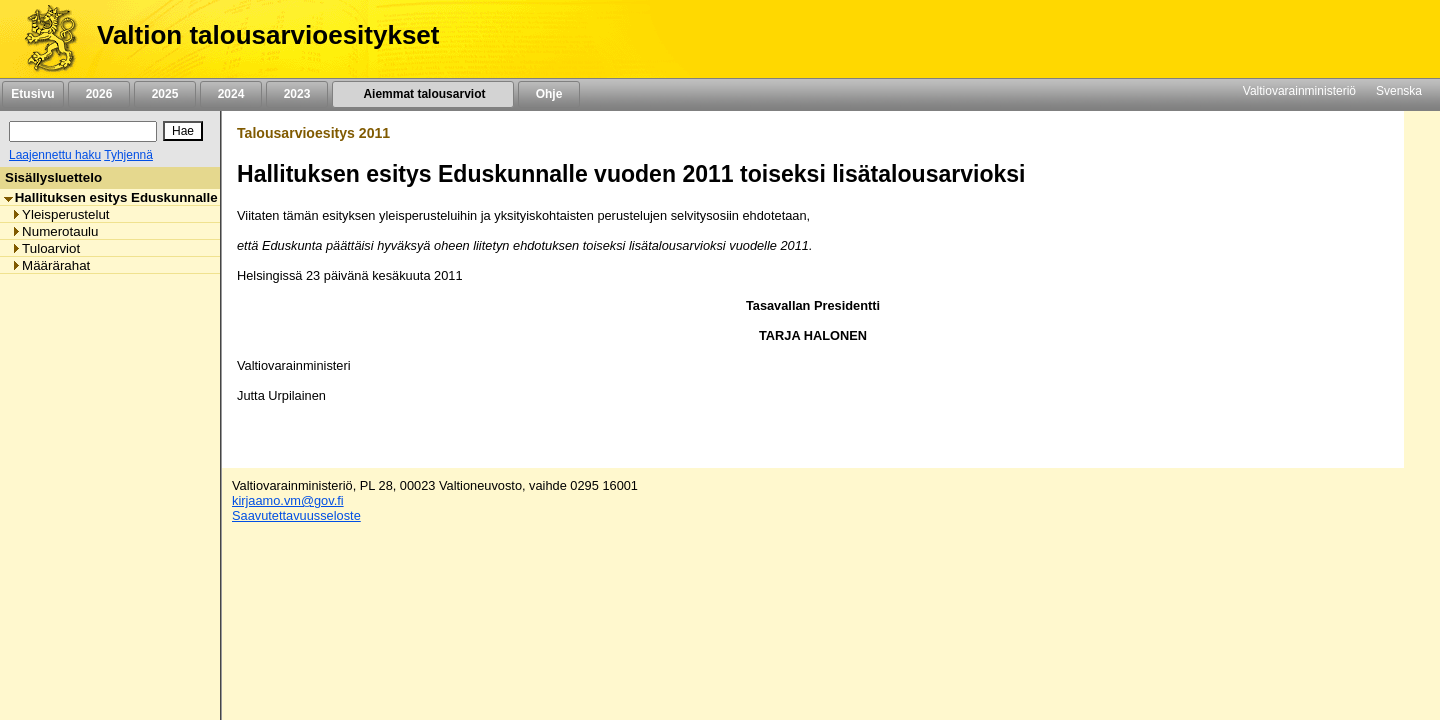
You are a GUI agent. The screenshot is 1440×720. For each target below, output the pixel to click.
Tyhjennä (128, 155)
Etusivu (32, 94)
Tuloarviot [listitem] (45, 248)
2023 (297, 94)
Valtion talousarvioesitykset (268, 35)
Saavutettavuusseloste (296, 515)
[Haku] (83, 131)
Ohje (549, 94)
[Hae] (183, 131)
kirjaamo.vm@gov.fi (288, 500)
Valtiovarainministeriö (1299, 91)
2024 (231, 94)
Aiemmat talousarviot (423, 94)
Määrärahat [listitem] (50, 265)
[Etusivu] (43, 39)
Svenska (1399, 91)
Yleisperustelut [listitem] (60, 214)
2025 (165, 94)
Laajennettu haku (55, 155)
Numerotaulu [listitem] (54, 231)
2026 (99, 94)
